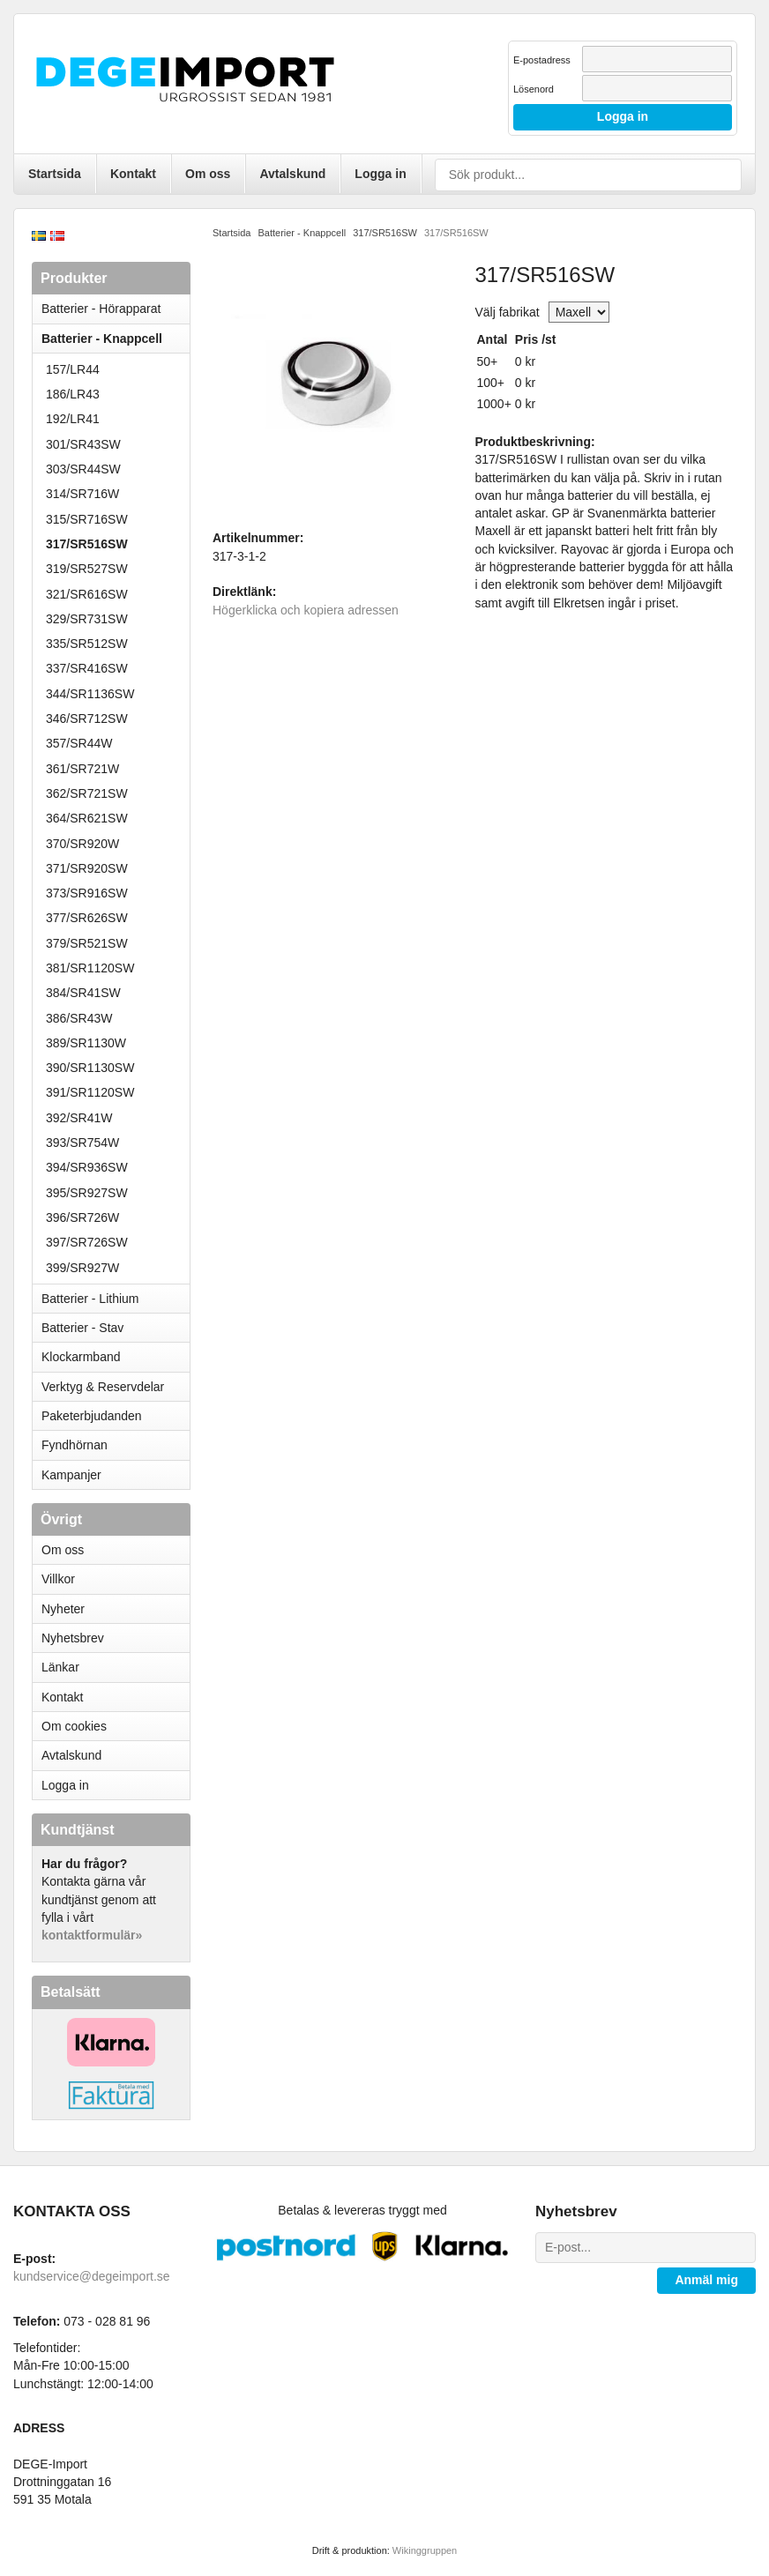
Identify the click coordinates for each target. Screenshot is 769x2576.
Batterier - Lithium (115, 1299)
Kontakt (133, 174)
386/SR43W (79, 1018)
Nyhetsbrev (72, 1638)
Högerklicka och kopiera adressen (306, 610)
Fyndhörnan (74, 1445)
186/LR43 (73, 394)
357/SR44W (79, 743)
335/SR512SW (87, 644)
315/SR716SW (87, 519)
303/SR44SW (83, 469)
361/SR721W (82, 769)
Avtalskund (292, 174)
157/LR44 (73, 369)
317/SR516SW (87, 544)
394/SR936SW (87, 1167)
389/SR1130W (86, 1043)
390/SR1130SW (90, 1068)
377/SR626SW (87, 918)
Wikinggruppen (424, 2550)
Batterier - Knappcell (115, 338)
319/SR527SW (87, 569)
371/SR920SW (87, 868)
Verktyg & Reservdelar (102, 1387)
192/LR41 (73, 419)
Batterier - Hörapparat (115, 309)
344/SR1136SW (90, 694)
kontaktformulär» (91, 1935)
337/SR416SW (87, 668)
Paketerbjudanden (91, 1416)
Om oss (207, 174)
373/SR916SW (87, 893)
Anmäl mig (706, 2280)
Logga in (380, 174)
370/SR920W (82, 844)
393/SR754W (82, 1142)
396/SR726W (82, 1217)
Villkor (58, 1579)
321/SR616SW (87, 594)
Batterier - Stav (82, 1328)
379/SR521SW (87, 943)
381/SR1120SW (90, 968)
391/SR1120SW (90, 1092)
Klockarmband (115, 1357)
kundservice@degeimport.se (91, 2276)
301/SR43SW (83, 444)
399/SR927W (82, 1268)
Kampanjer (71, 1475)
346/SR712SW (87, 718)
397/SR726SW (87, 1242)
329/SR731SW (87, 619)
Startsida (54, 174)
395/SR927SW (87, 1193)
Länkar (60, 1667)
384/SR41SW (83, 993)
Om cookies (74, 1726)
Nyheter (63, 1609)
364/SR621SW (87, 818)
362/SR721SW (87, 793)
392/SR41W (79, 1118)
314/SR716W (82, 494)
